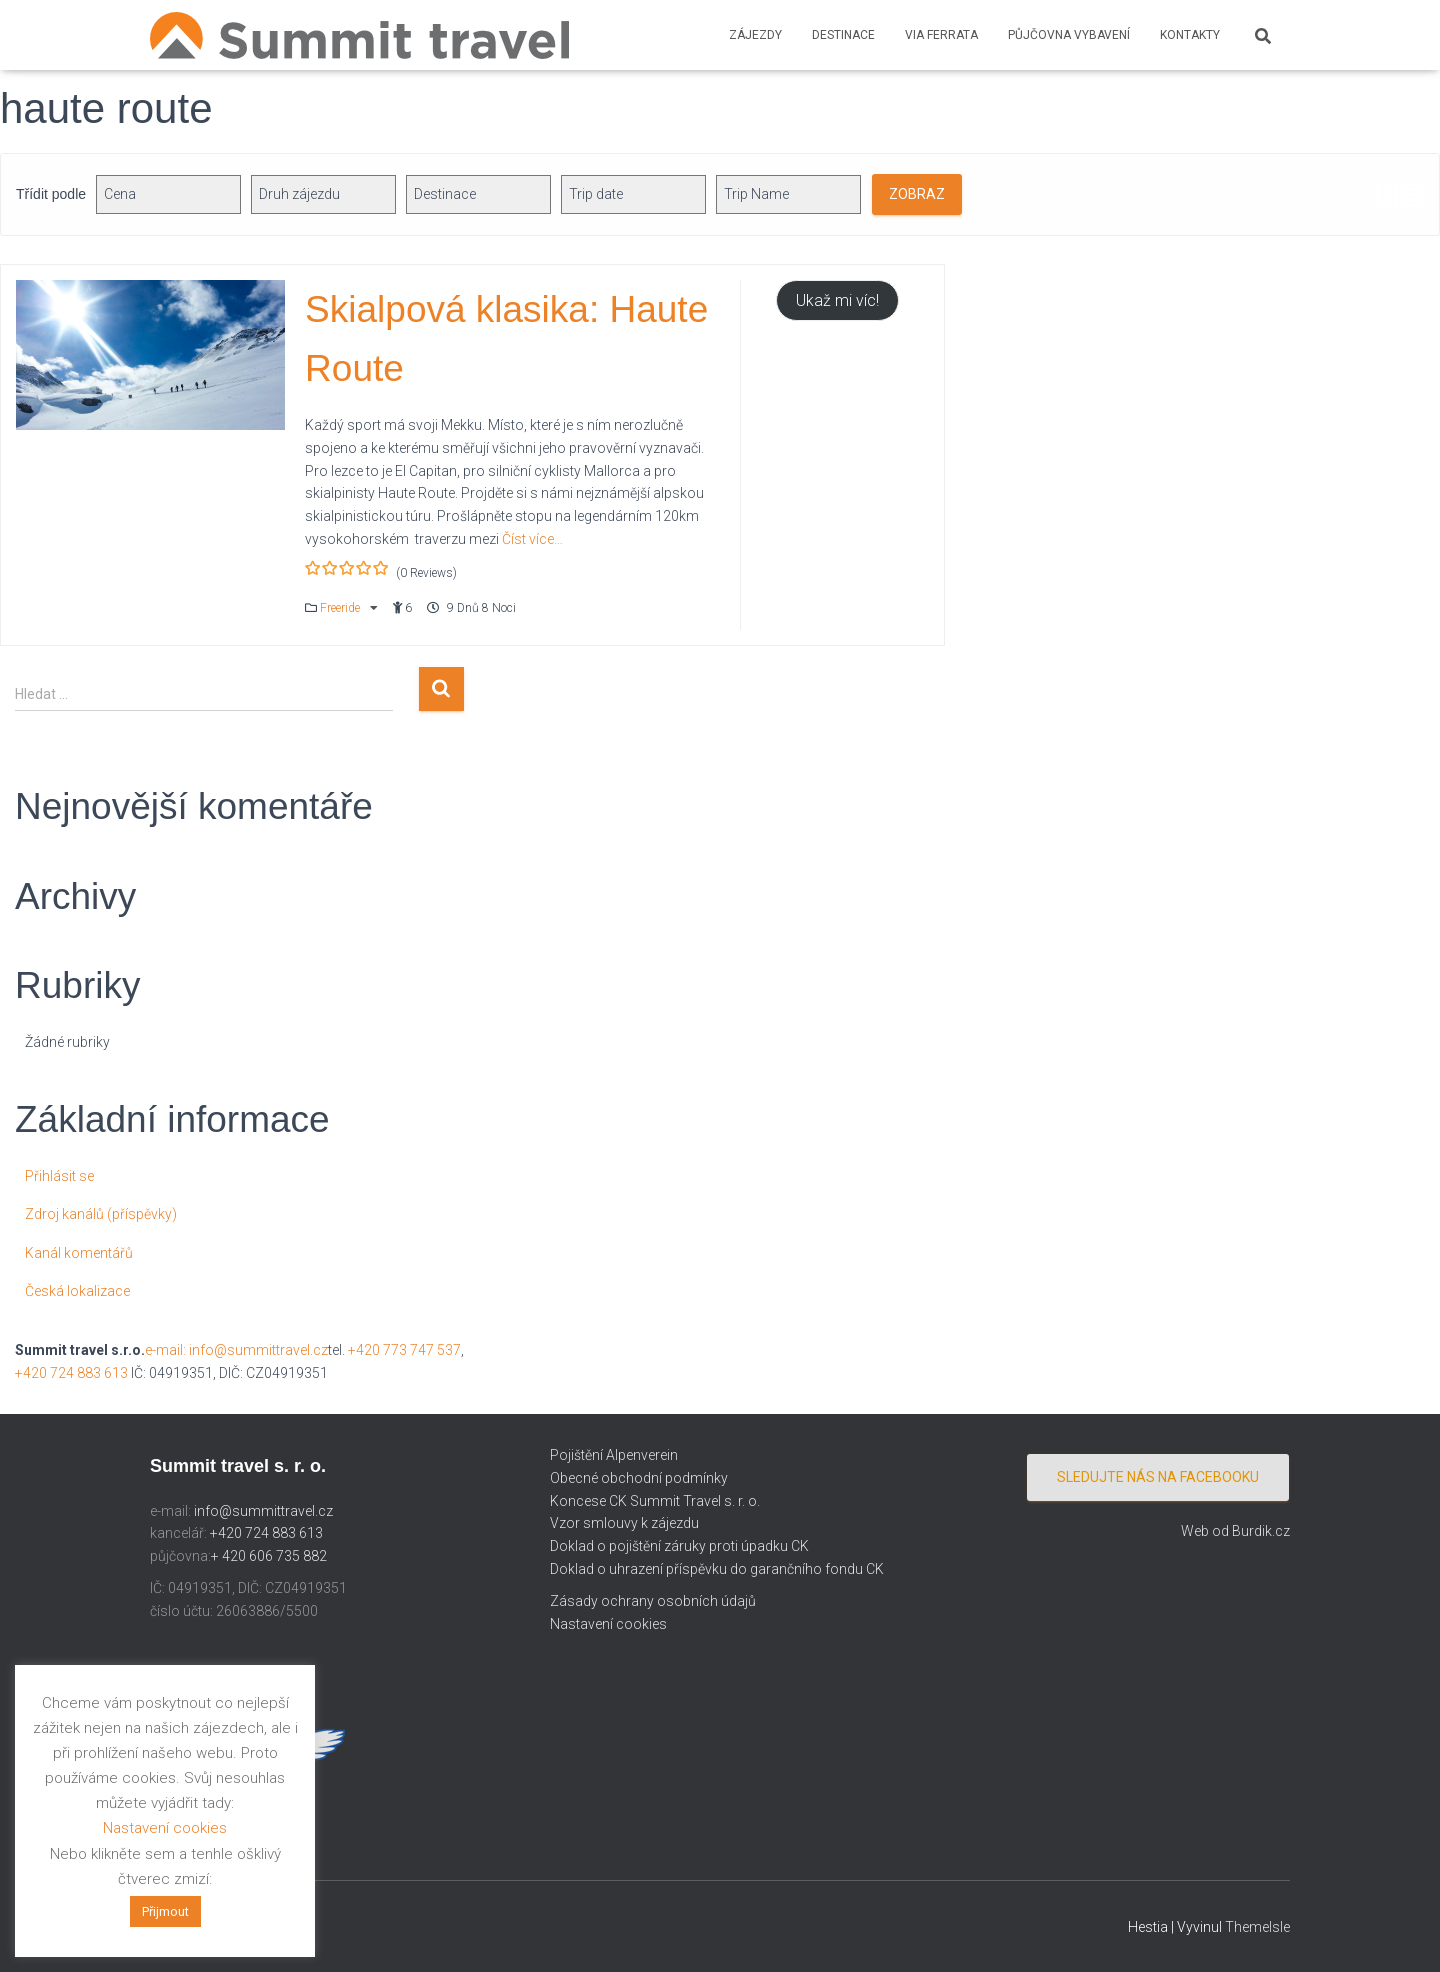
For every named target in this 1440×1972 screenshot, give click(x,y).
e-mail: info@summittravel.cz (236, 1350)
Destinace (843, 35)
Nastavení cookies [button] (165, 1828)
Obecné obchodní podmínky (639, 1478)
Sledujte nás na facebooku (1158, 1477)
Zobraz (917, 194)
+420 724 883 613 (71, 1373)
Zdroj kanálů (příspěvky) (101, 1214)
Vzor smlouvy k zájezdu (624, 1523)
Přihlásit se (59, 1176)
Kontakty (1190, 35)
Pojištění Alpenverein (614, 1455)
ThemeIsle (1257, 1927)
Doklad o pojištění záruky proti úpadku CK (679, 1546)
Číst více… (531, 539)
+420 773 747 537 (404, 1350)
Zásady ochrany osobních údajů (653, 1601)
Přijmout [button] (165, 1911)
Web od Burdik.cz (1235, 1531)
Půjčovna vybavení (1069, 35)
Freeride (341, 608)
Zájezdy (755, 35)
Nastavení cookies (608, 1624)
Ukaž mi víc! (837, 300)
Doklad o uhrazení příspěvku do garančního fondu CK (717, 1569)
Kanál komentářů (79, 1253)
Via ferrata (941, 35)
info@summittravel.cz (263, 1511)
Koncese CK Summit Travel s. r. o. (655, 1501)
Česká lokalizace (77, 1291)
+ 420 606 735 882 (269, 1556)
